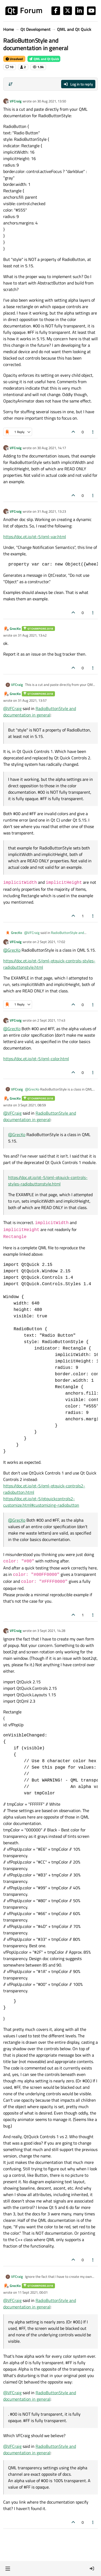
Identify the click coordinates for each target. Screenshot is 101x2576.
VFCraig (16, 101)
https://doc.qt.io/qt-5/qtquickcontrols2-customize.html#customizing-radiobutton (41, 1501)
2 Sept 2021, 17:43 (51, 1020)
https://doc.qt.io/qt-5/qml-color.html (36, 1058)
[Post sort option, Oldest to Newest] (10, 84)
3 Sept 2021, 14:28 (51, 1630)
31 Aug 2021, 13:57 (32, 700)
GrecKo (15, 628)
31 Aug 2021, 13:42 (32, 635)
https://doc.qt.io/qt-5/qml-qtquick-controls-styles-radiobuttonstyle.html (48, 1180)
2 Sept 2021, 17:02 (51, 941)
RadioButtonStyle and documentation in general (39, 711)
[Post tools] (93, 432)
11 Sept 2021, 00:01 (33, 2292)
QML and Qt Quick (44, 58)
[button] (7, 2568)
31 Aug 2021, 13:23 (51, 511)
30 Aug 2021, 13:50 (51, 101)
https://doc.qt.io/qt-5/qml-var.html (34, 536)
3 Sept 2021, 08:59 (32, 1105)
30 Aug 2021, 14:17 (51, 447)
